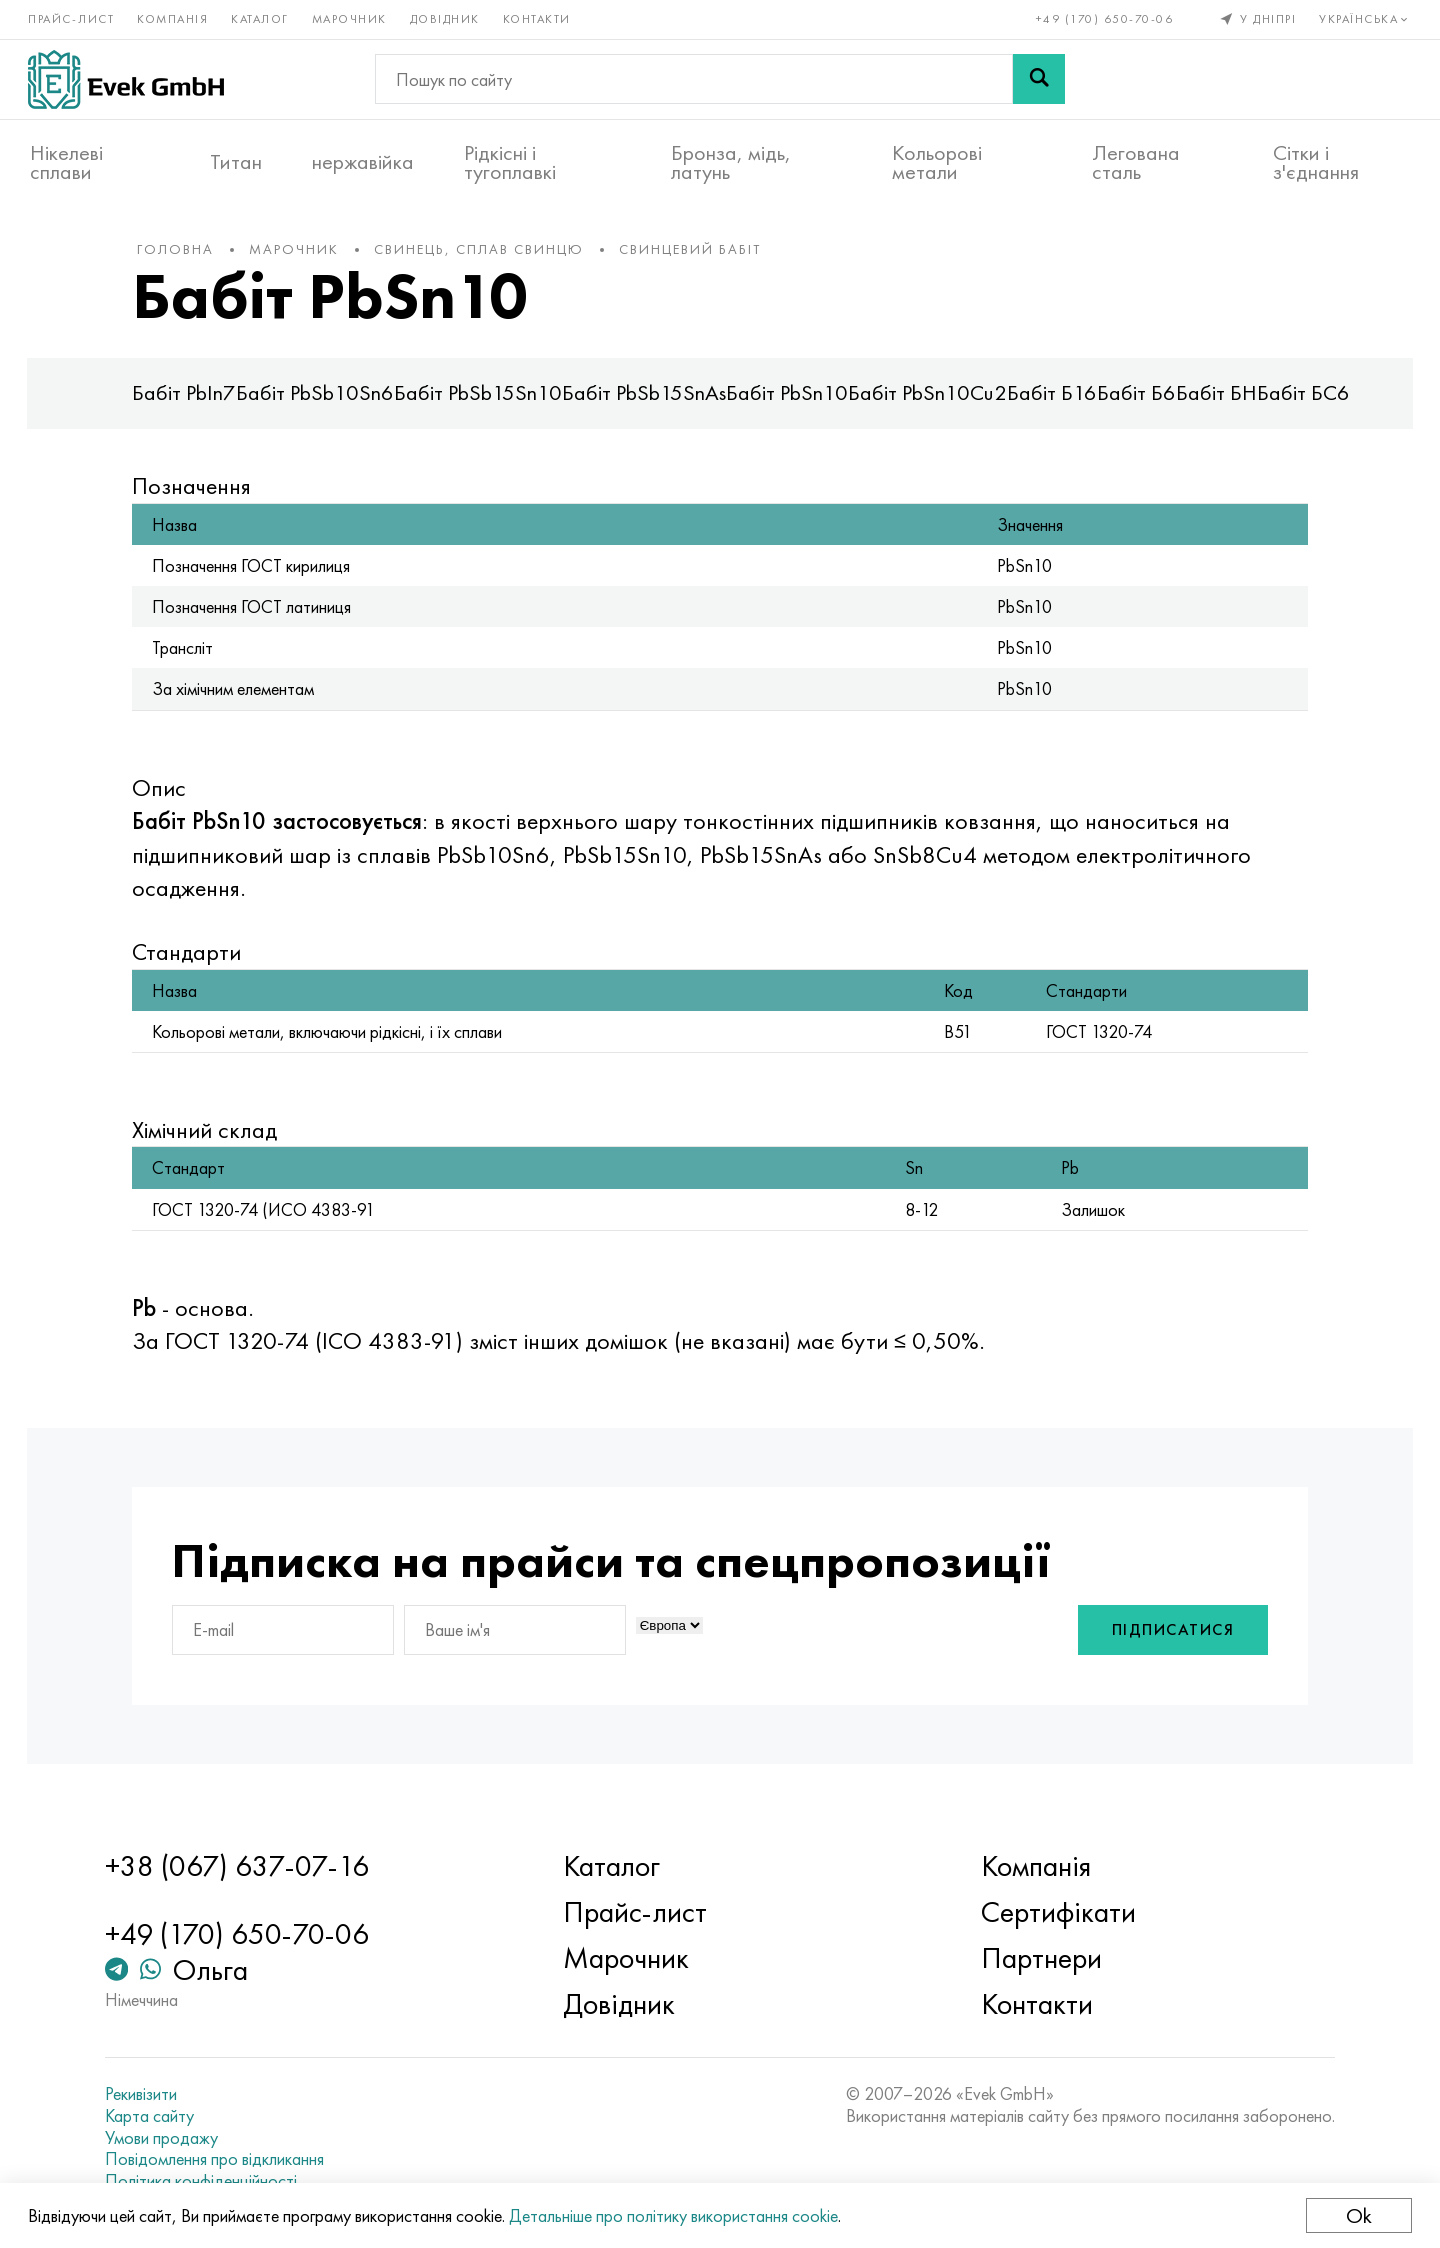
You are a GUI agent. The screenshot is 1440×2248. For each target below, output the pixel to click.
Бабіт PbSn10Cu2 (942, 403)
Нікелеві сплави (66, 161)
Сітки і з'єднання (1316, 161)
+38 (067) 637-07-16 (249, 1866)
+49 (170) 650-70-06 (1103, 18)
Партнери (1037, 1958)
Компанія (174, 18)
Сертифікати (1054, 1912)
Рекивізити (153, 2094)
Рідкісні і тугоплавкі (510, 161)
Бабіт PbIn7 (199, 403)
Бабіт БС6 (1318, 403)
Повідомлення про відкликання (226, 2159)
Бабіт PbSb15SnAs (659, 403)
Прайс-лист (73, 18)
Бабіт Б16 (1067, 403)
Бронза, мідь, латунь (731, 161)
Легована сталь (1136, 161)
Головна (190, 259)
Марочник (351, 18)
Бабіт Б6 (1151, 403)
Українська (1364, 18)
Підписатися (1158, 1641)
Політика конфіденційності (213, 2181)
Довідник (447, 18)
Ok (1357, 2215)
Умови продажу (173, 2138)
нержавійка (363, 161)
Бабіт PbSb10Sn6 (330, 403)
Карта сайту (161, 2116)
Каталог (262, 18)
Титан (236, 161)
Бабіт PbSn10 (802, 403)
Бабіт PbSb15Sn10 (493, 403)
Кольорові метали (937, 161)
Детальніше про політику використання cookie (675, 2215)
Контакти (539, 18)
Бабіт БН (1231, 403)
